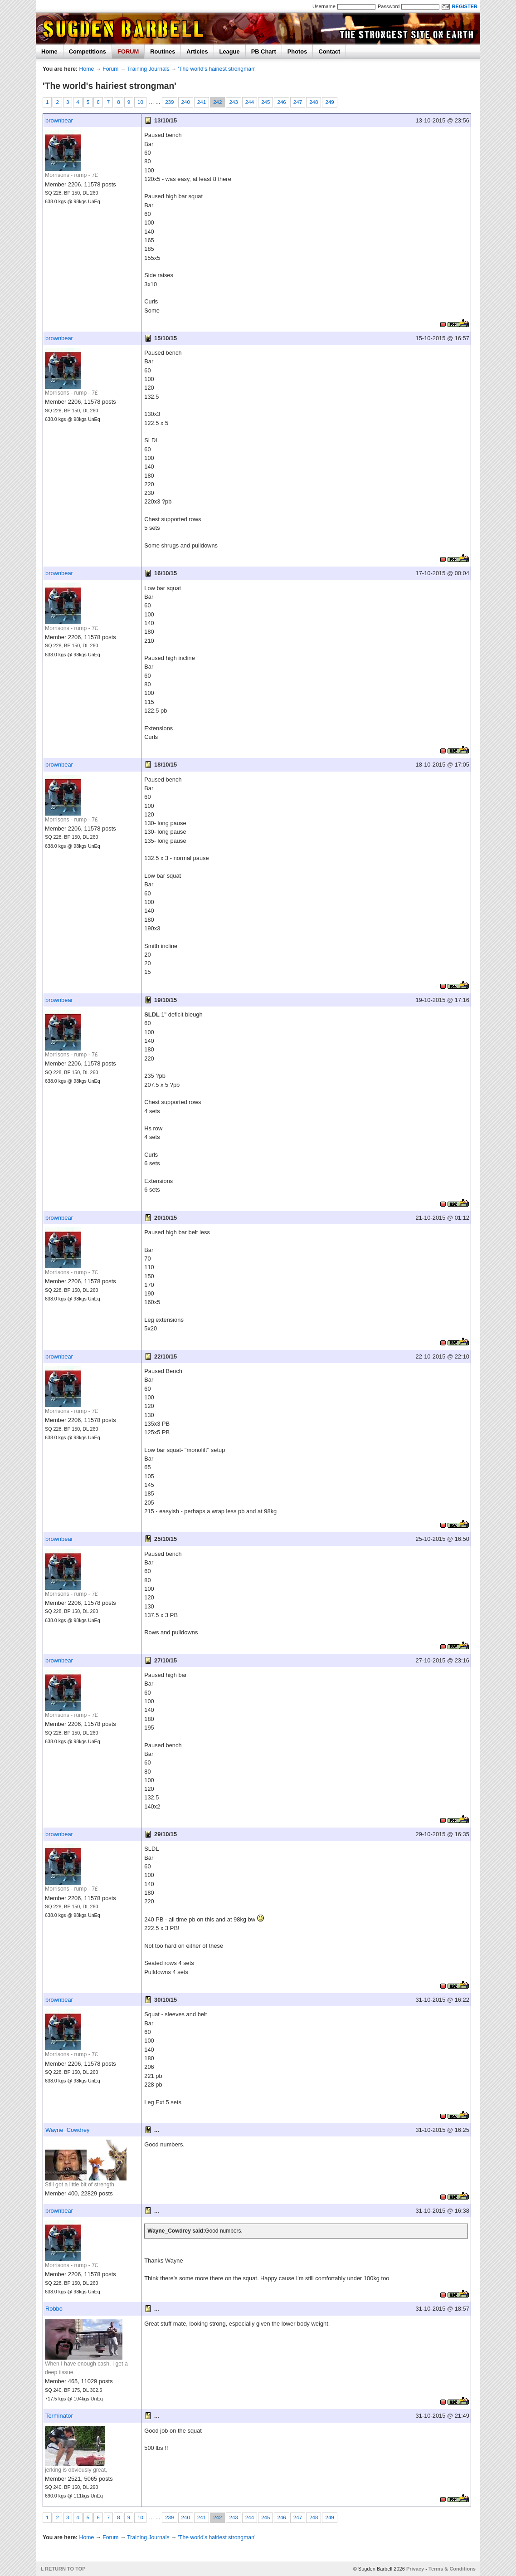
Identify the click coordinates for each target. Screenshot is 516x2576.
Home (49, 51)
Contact (329, 51)
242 (217, 102)
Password (388, 6)
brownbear (59, 120)
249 (329, 102)
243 (233, 102)
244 (249, 102)
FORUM (128, 51)
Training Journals (148, 69)
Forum (110, 69)
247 (297, 102)
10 (140, 102)
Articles (197, 51)
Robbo (54, 2308)
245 (265, 102)
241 (201, 102)
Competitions (87, 51)
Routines (162, 51)
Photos (297, 51)
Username (324, 6)
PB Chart (263, 51)
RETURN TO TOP (65, 2568)
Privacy (415, 2568)
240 (185, 102)
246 (281, 102)
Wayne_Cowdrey (67, 2129)
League (229, 51)
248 (313, 102)
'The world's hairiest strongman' (217, 69)
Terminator (59, 2415)
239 (169, 102)
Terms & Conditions (452, 2568)
